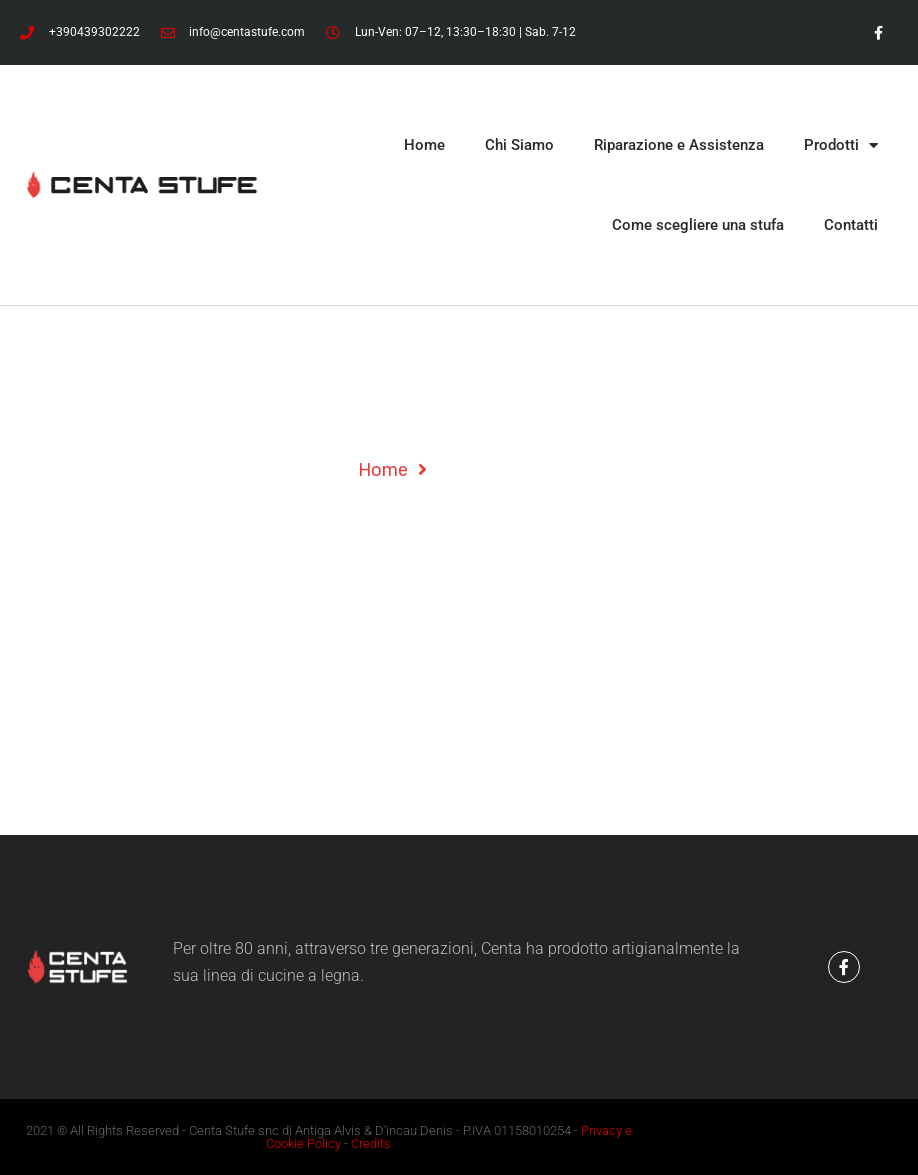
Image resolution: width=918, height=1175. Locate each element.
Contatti (851, 225)
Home (424, 145)
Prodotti (841, 145)
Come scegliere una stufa (698, 225)
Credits (371, 1143)
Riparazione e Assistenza (679, 145)
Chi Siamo (519, 145)
